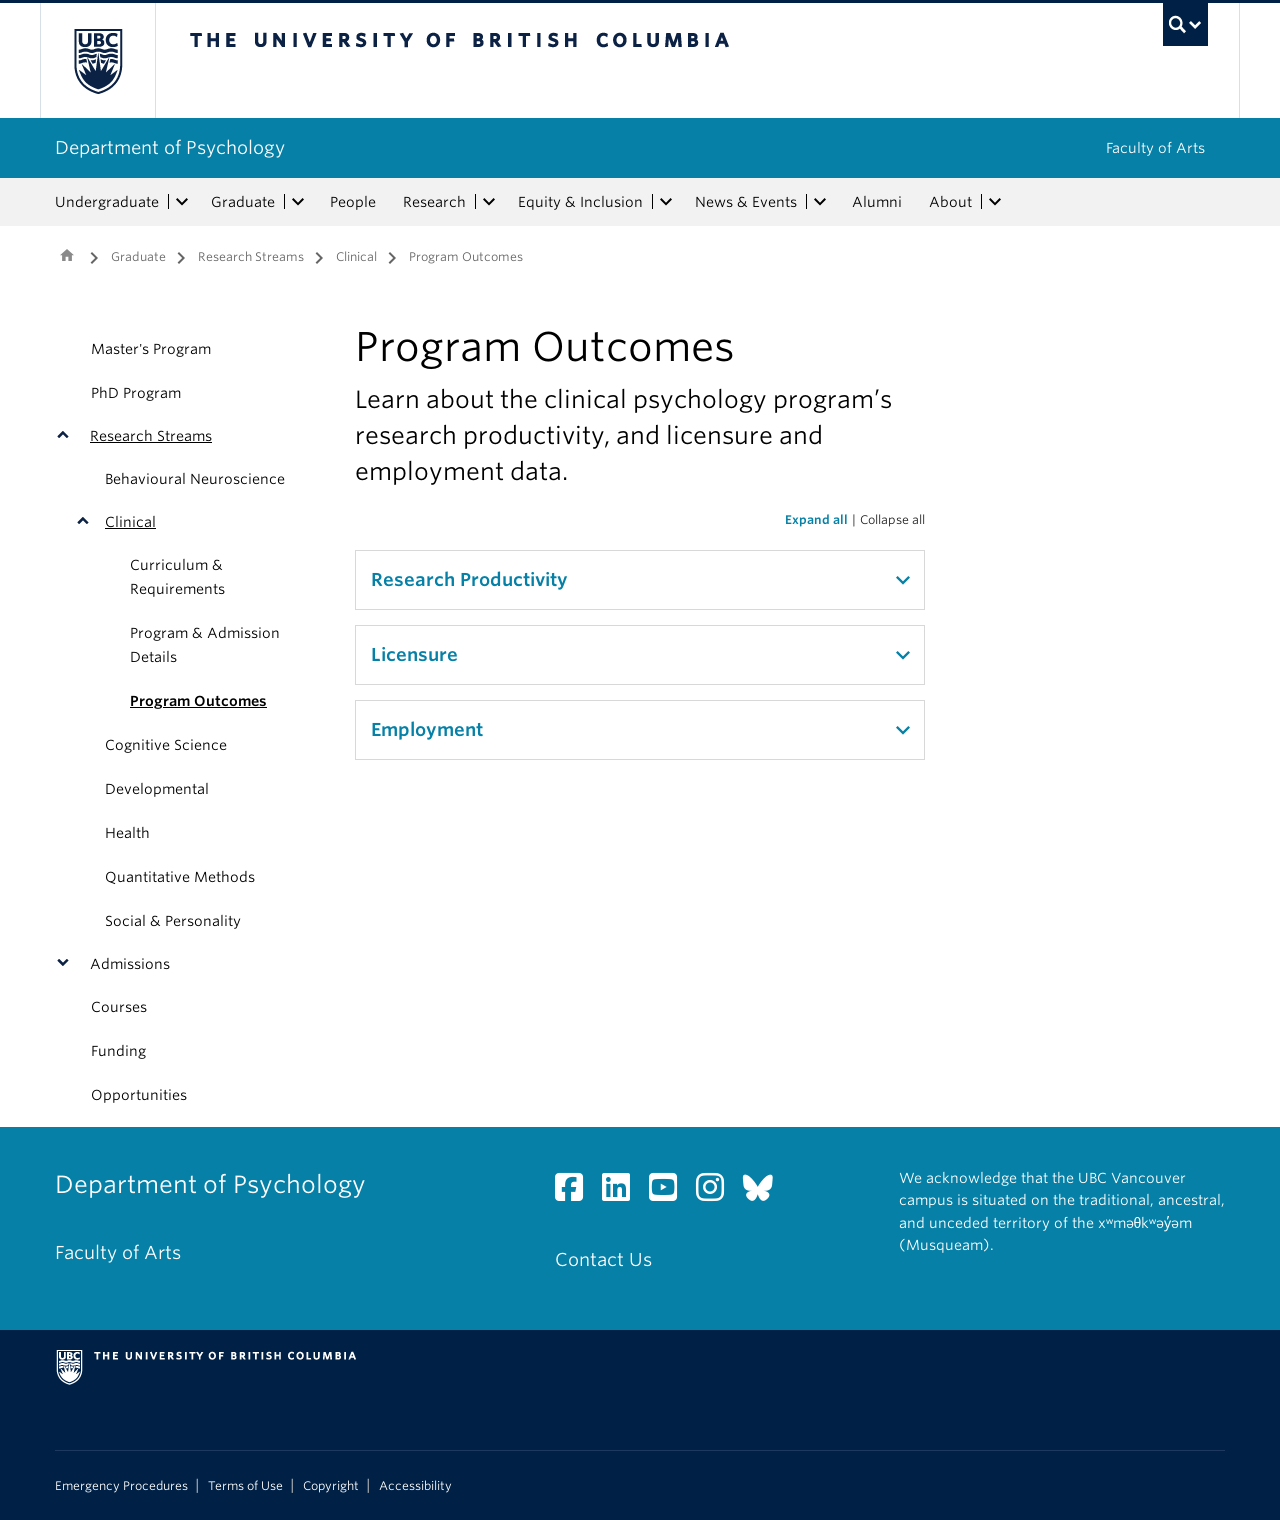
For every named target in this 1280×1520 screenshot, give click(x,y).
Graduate (243, 202)
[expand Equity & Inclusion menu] (666, 202)
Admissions (130, 964)
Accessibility (415, 1486)
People (353, 202)
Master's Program (151, 349)
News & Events (746, 202)
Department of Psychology (170, 147)
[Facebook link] (576, 1192)
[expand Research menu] (489, 202)
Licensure (414, 654)
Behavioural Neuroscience (195, 479)
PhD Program (136, 393)
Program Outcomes (198, 701)
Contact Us (603, 1259)
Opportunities (139, 1095)
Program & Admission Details (205, 645)
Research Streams (251, 256)
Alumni (877, 202)
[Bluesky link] (765, 1192)
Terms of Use (245, 1486)
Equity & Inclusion (580, 202)
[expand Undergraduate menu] (182, 202)
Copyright (331, 1486)
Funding (118, 1051)
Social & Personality (173, 921)
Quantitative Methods (180, 877)
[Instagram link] (717, 1192)
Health (127, 833)
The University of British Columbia (97, 60)
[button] (67, 436)
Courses (119, 1007)
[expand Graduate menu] (298, 202)
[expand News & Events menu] (820, 202)
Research (434, 202)
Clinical (356, 256)
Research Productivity (469, 579)
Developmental (157, 789)
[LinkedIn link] (623, 1192)
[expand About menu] (995, 202)
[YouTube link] (670, 1192)
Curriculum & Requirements (177, 577)
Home (67, 255)
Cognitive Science (166, 745)
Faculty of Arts (1155, 148)
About (950, 202)
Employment (427, 729)
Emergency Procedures (121, 1486)
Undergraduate (107, 202)
